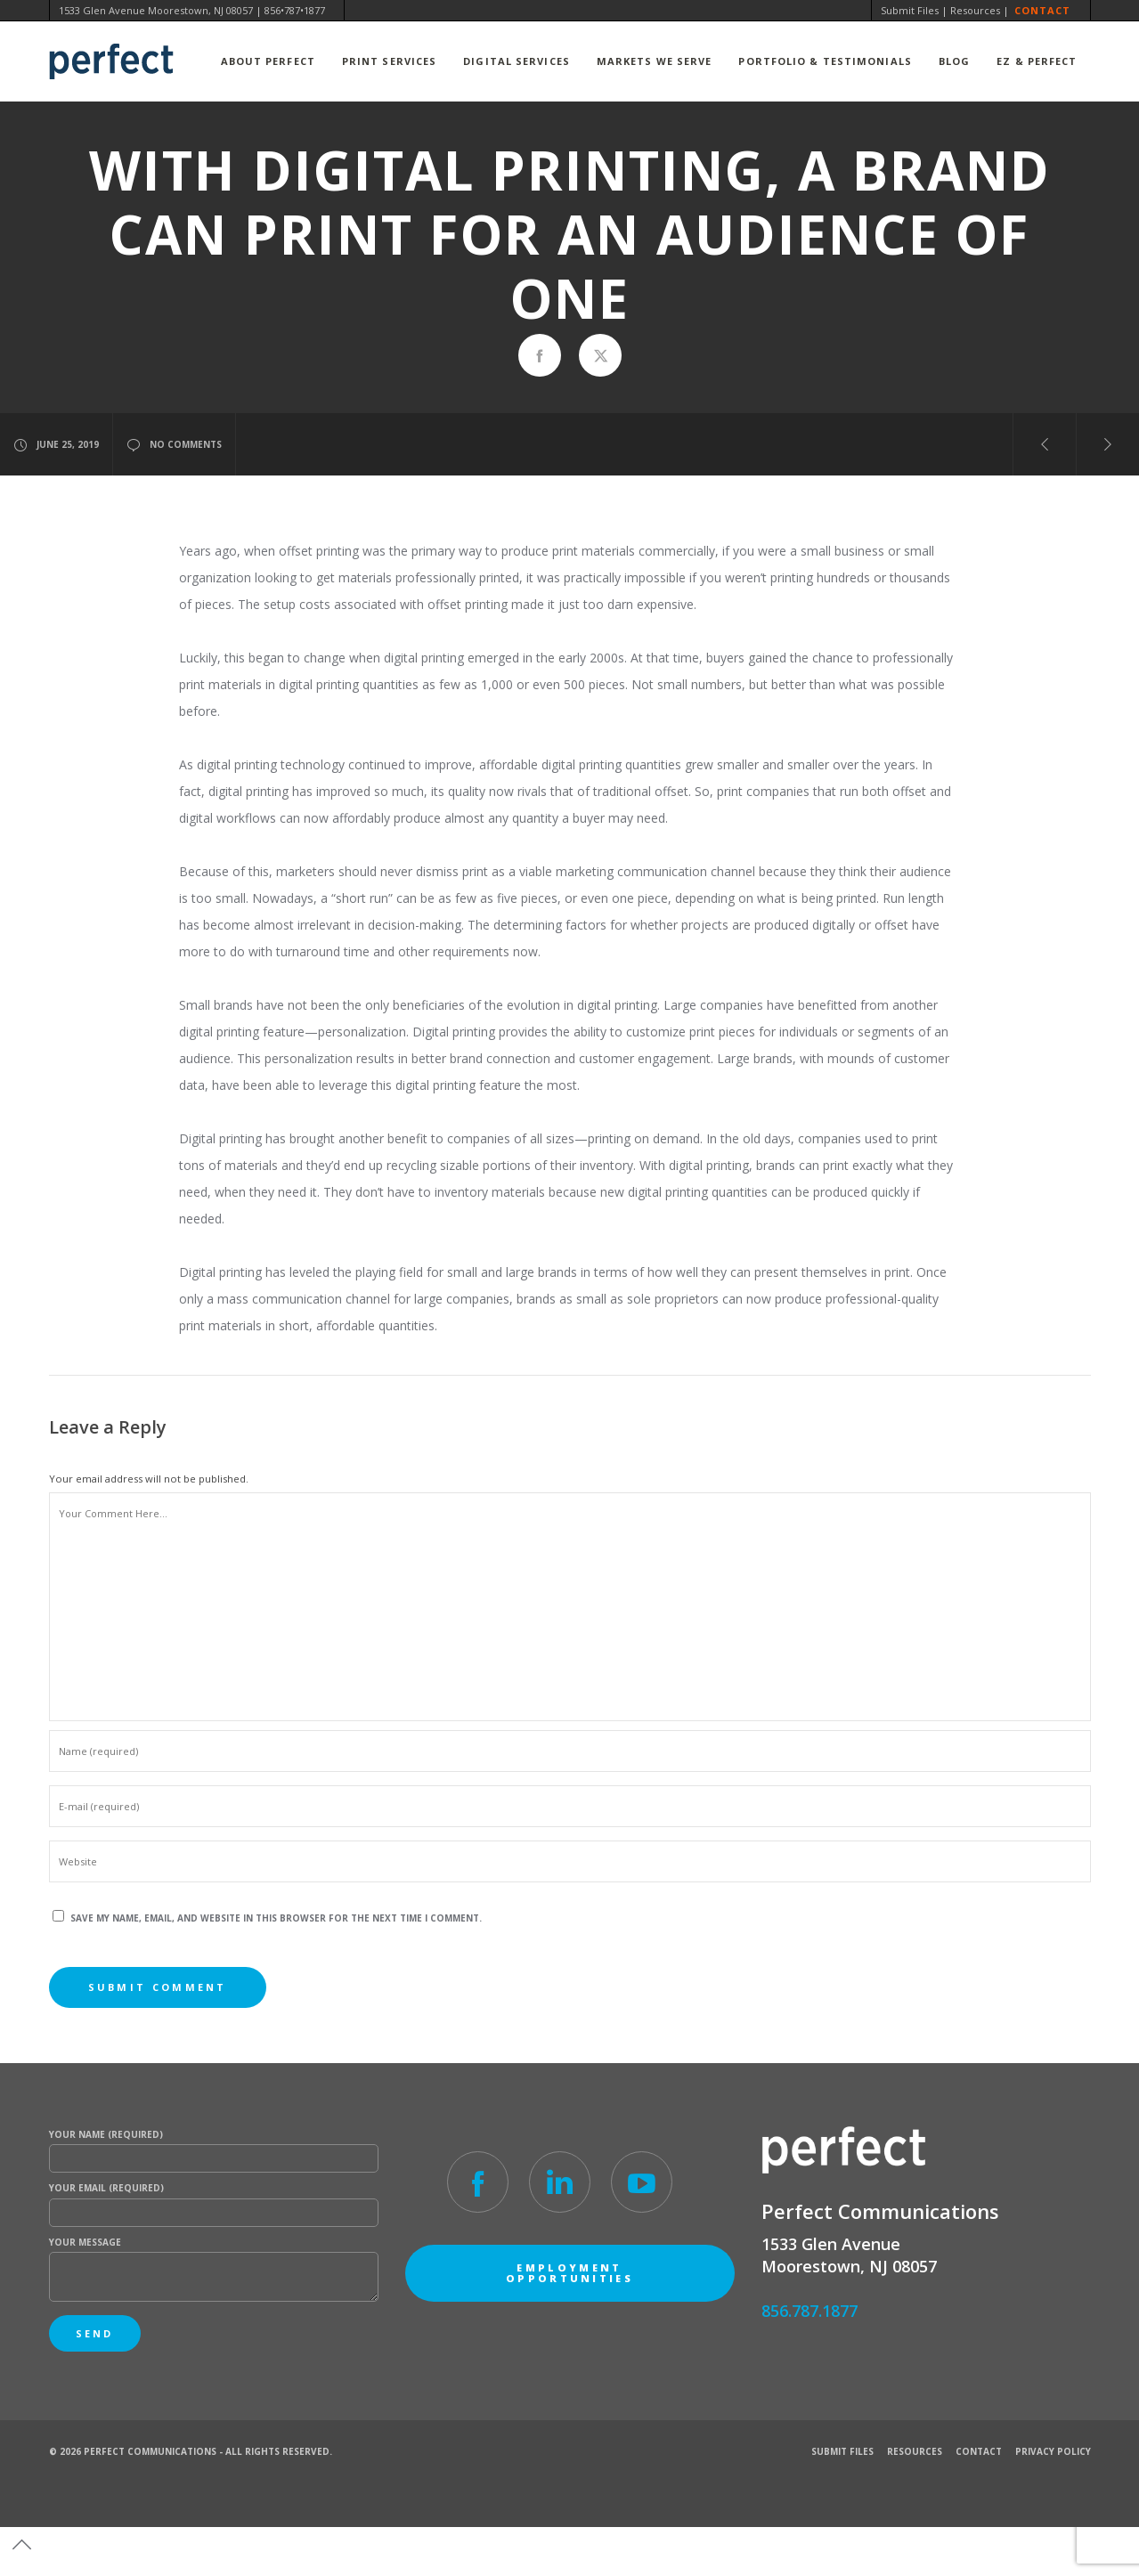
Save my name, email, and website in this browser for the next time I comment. (276, 1918)
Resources (975, 10)
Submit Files (910, 10)
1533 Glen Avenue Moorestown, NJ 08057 (156, 10)
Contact (1042, 10)
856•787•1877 (294, 10)
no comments (174, 444)
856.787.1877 (809, 2310)
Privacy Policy (1053, 2451)
